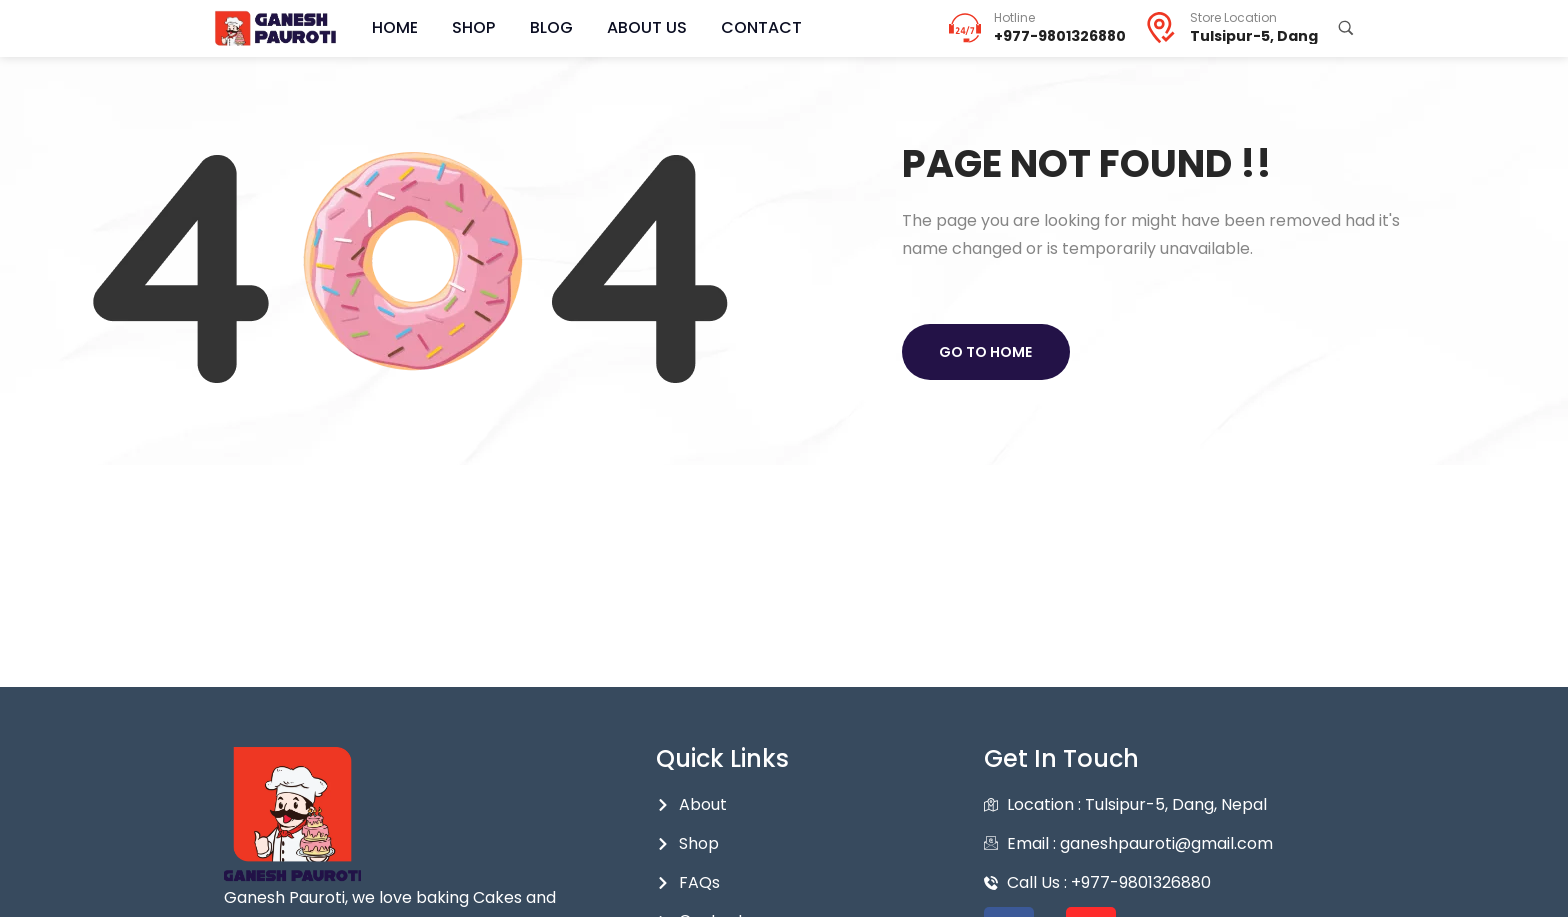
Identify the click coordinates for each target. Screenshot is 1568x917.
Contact (719, 27)
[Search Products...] (1346, 28)
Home (390, 27)
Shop (459, 27)
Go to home (988, 352)
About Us (614, 27)
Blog (527, 27)
